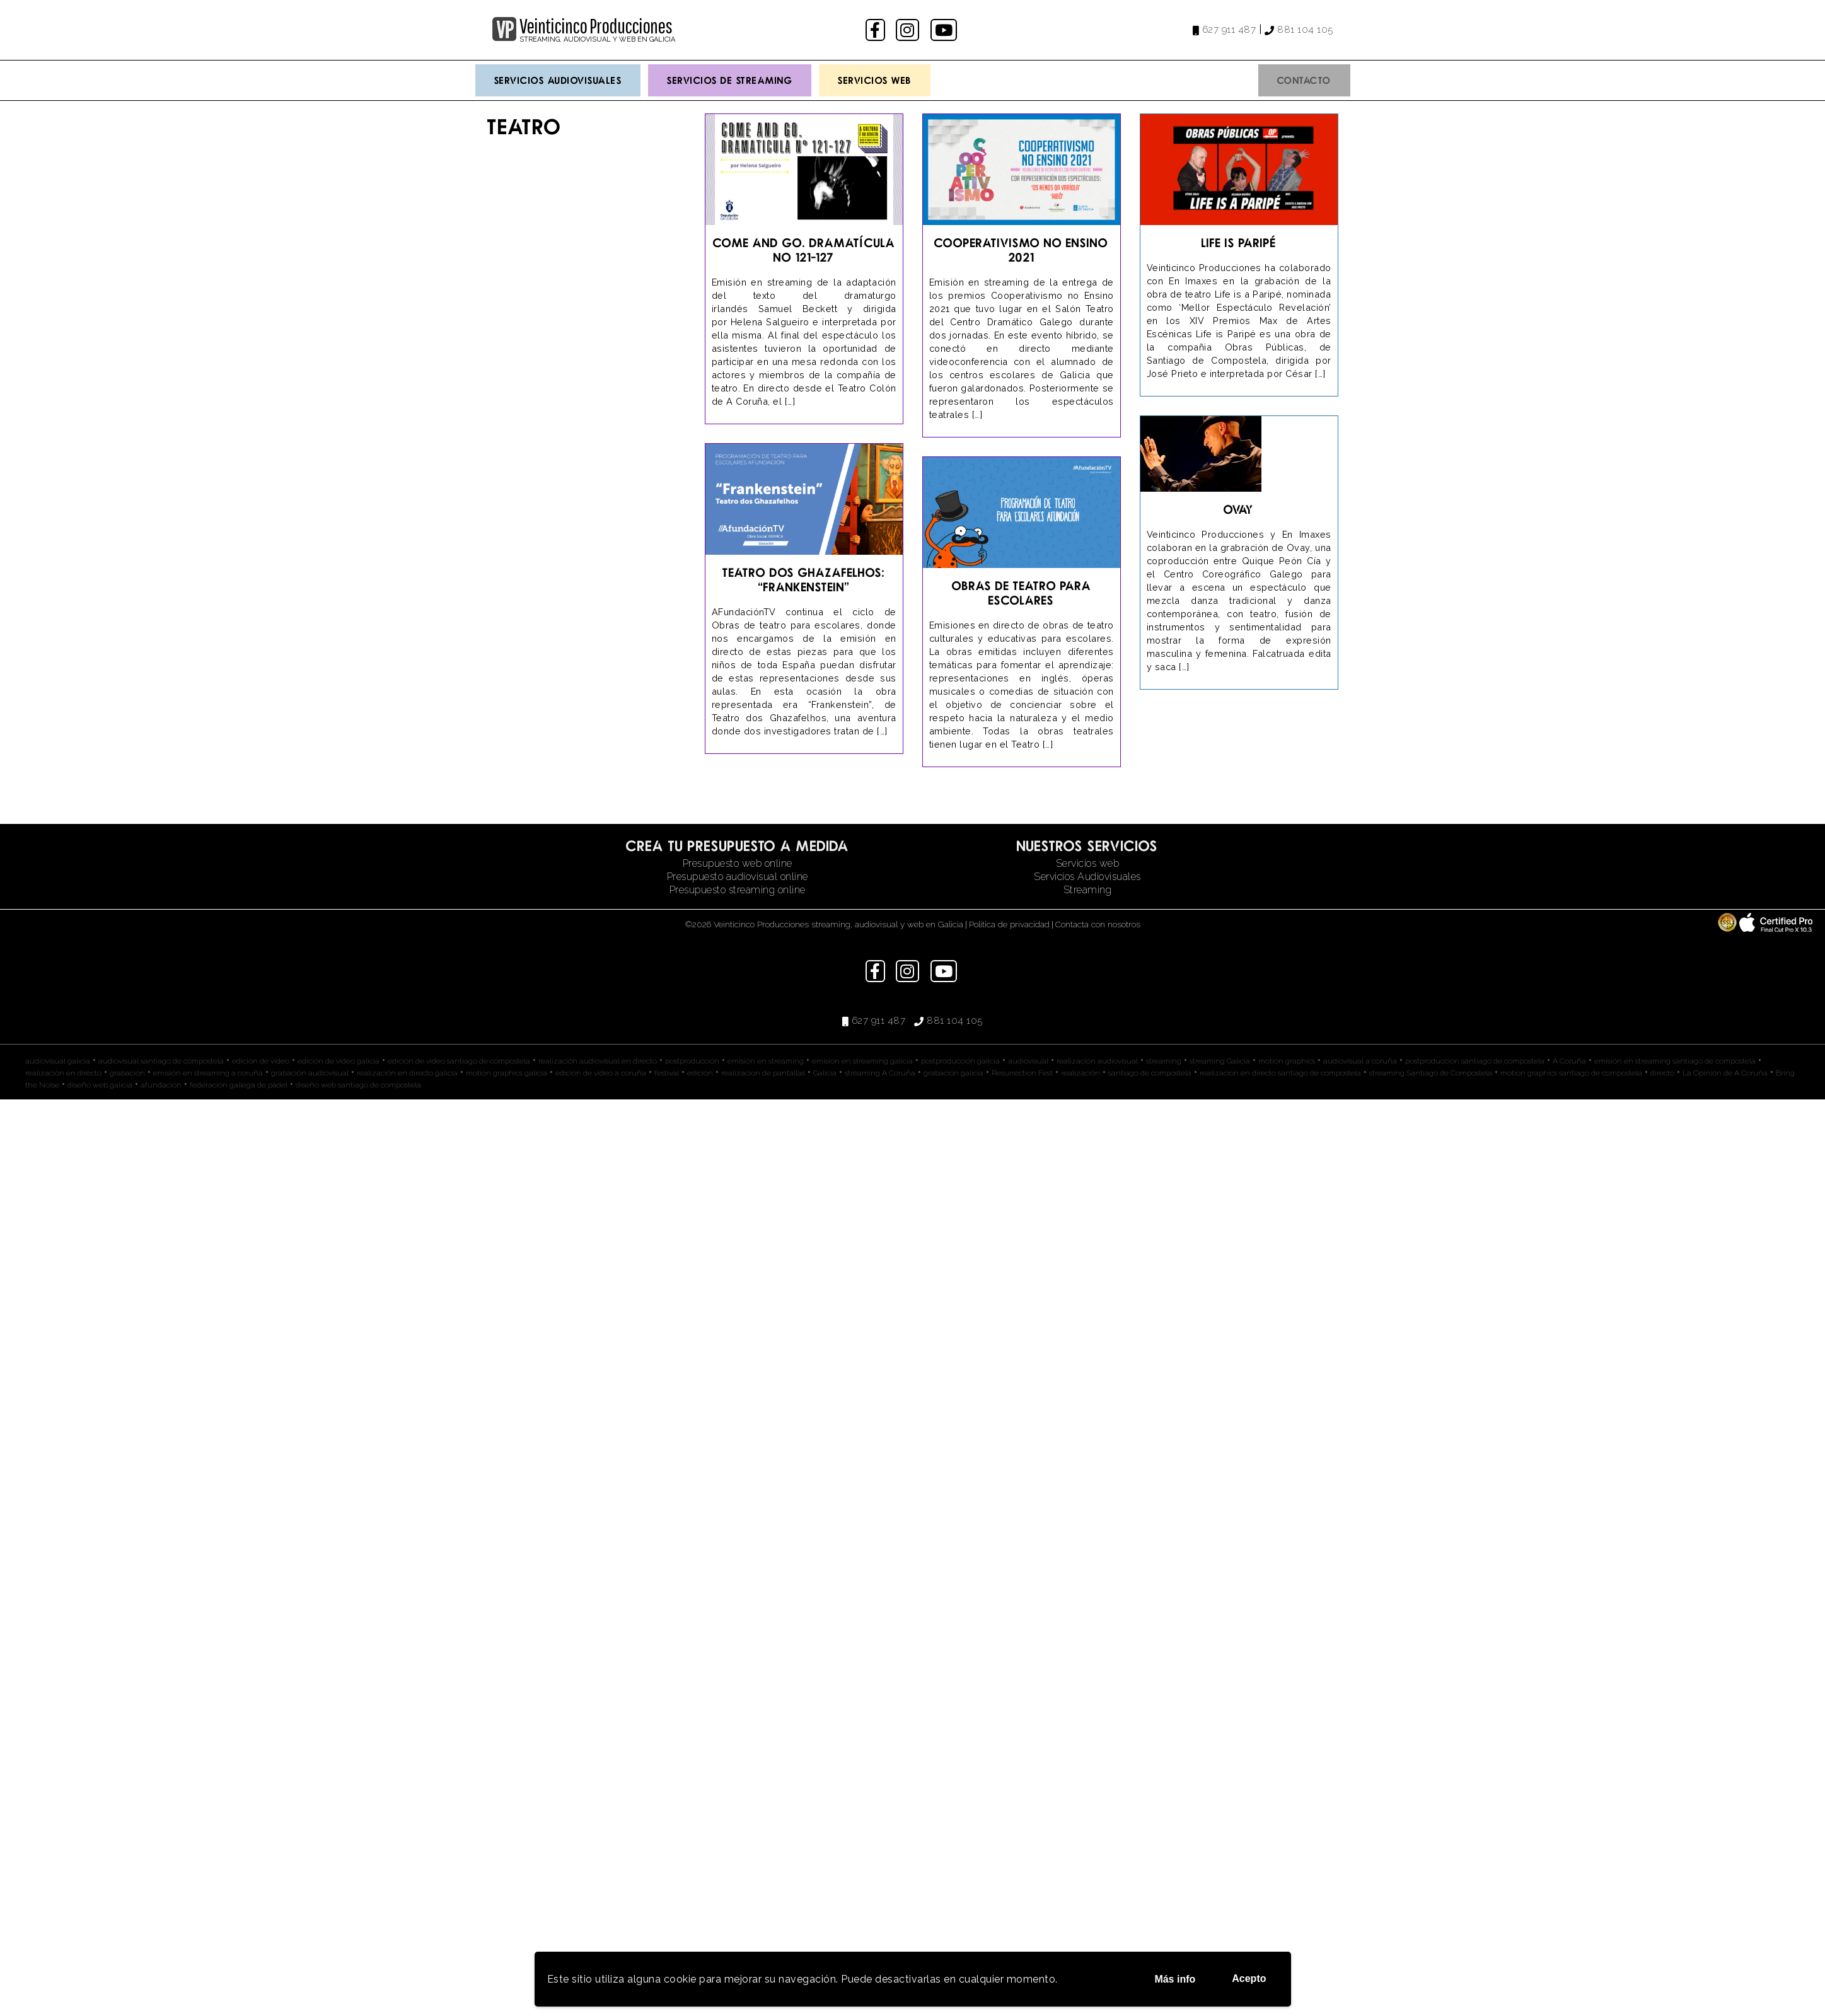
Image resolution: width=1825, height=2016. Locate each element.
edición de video (260, 1061)
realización (1080, 1073)
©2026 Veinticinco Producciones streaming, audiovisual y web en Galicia (824, 924)
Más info (1174, 1979)
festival (666, 1073)
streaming (1163, 1061)
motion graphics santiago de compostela (1571, 1073)
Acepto (1249, 1978)
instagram (909, 30)
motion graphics (1286, 1061)
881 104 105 (1305, 29)
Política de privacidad (1009, 924)
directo (1662, 1073)
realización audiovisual (1097, 1061)
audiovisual (1028, 1061)
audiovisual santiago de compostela (161, 1061)
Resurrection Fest (1022, 1073)
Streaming (1087, 890)
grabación (127, 1073)
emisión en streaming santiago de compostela (1675, 1061)
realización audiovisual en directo (597, 1061)
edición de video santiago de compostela (459, 1061)
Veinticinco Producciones (595, 26)
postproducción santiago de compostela (1474, 1061)
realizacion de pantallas (763, 1073)
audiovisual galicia (57, 1061)
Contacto (1304, 80)
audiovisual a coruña (1360, 1061)
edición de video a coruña (600, 1073)
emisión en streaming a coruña (208, 1073)
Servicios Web (875, 80)
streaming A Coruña (880, 1073)
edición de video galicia (338, 1061)
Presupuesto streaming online (737, 890)
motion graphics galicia (506, 1073)
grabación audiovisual (310, 1073)
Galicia (825, 1073)
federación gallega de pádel (238, 1084)
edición (700, 1073)
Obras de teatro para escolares (1021, 592)
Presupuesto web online (737, 863)
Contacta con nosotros (1097, 924)
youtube (944, 30)
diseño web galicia (99, 1084)
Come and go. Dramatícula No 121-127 (804, 249)
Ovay (1239, 509)
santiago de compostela (1149, 1073)
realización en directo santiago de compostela (1280, 1073)
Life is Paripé (1239, 242)
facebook (877, 30)
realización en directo (63, 1073)
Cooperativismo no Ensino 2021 (1021, 249)
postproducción (692, 1061)
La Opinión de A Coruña (1725, 1073)
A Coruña (1569, 1061)
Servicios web (1088, 863)
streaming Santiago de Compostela (1430, 1073)
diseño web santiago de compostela (358, 1084)
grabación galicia (953, 1073)
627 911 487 (1229, 29)
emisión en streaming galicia (862, 1061)
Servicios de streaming (729, 80)
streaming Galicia (1220, 1061)
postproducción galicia (960, 1061)
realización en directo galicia (407, 1073)
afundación (161, 1084)
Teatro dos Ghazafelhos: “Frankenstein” (803, 579)
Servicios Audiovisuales (558, 80)
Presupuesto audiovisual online (737, 877)
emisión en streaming (765, 1061)
